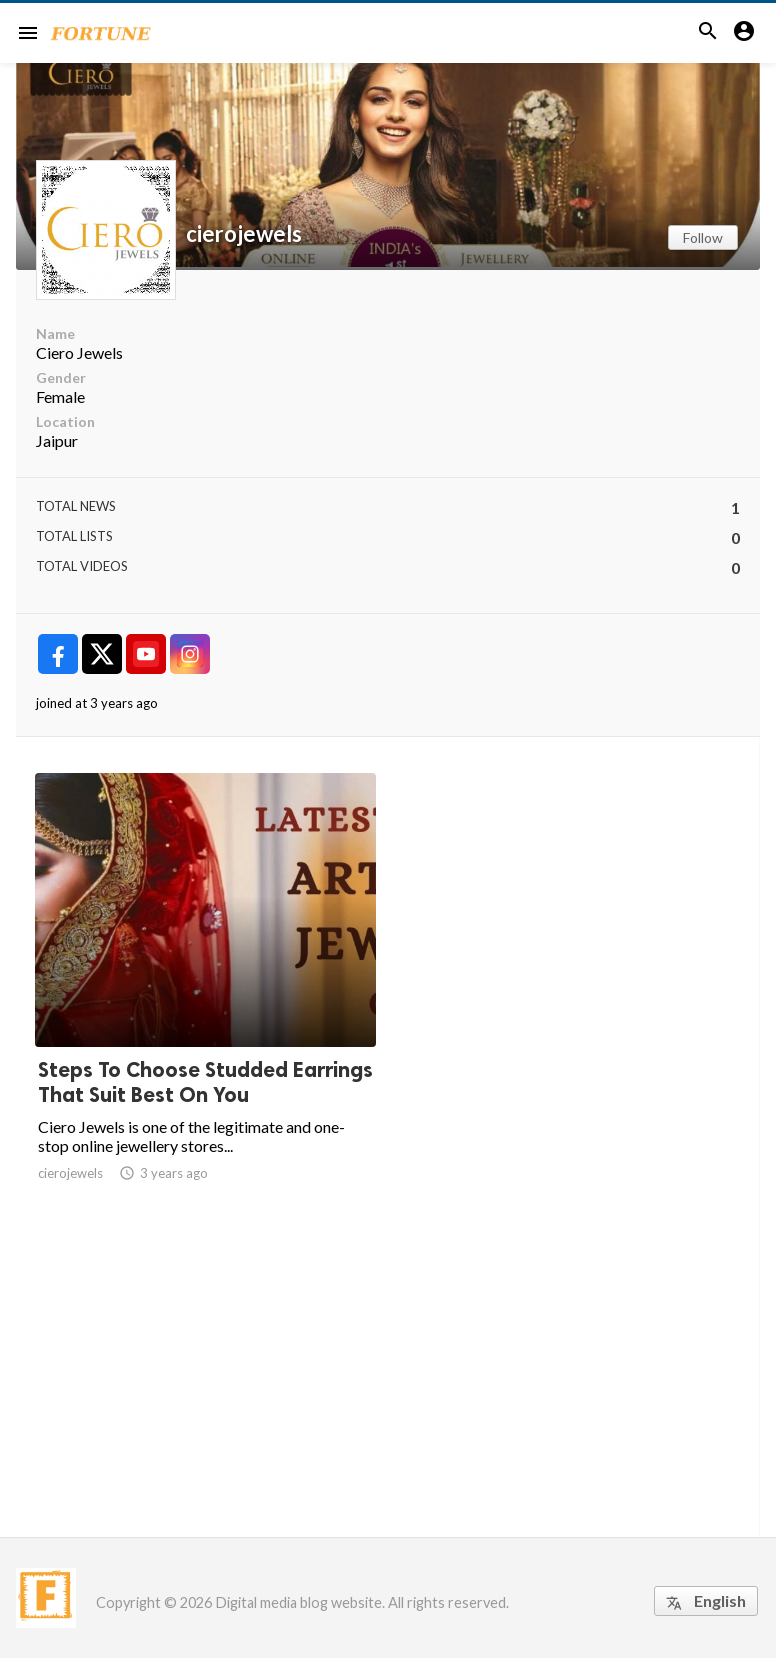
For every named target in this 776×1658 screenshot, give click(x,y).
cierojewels (244, 234)
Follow (703, 237)
